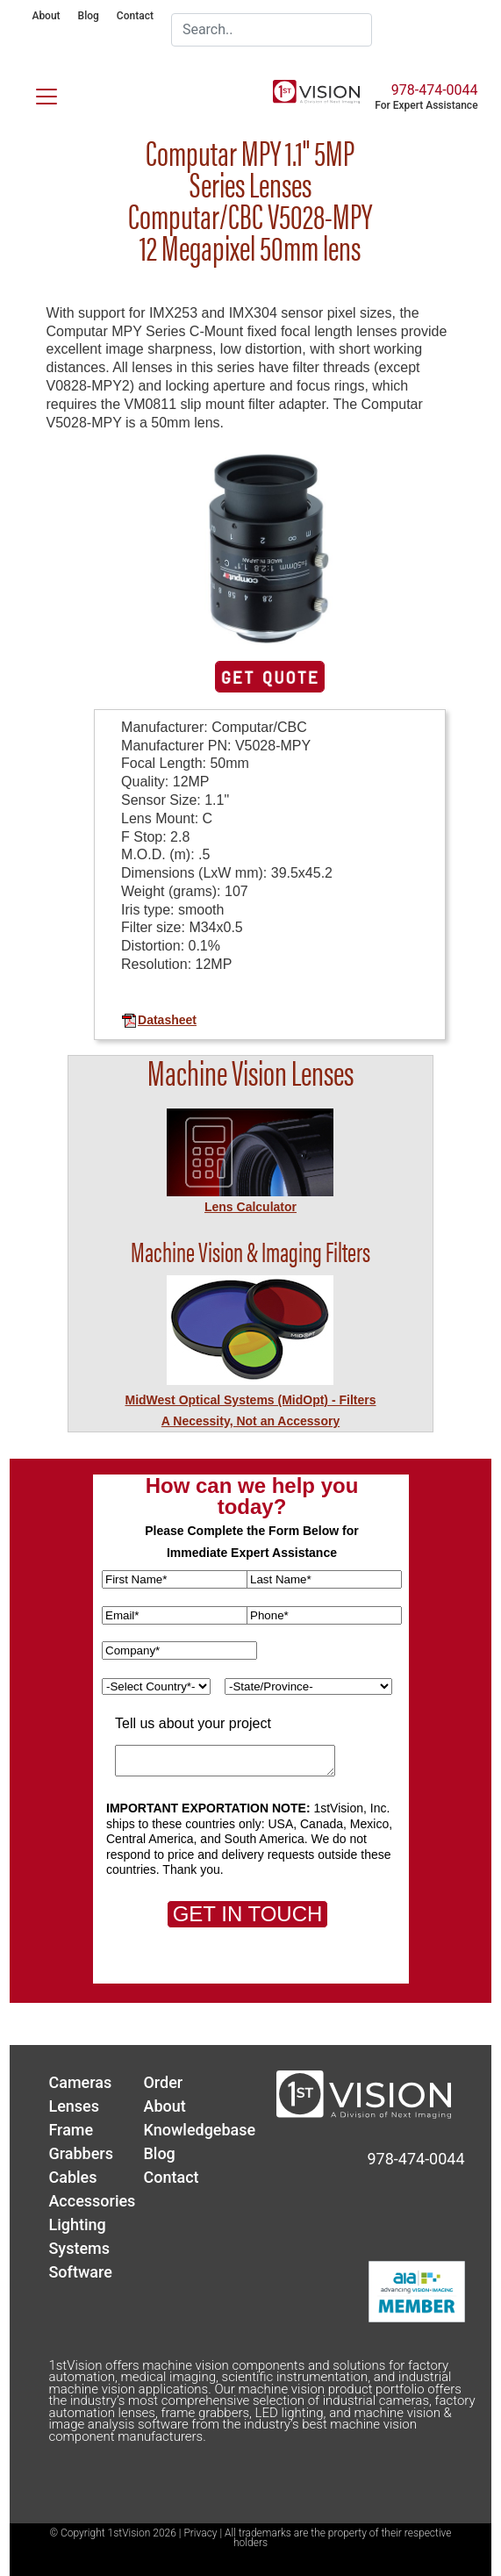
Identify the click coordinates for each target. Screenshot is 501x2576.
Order (163, 2082)
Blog (88, 16)
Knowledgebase (199, 2129)
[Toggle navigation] (36, 93)
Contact (135, 16)
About (46, 16)
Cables (72, 2177)
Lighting (76, 2224)
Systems (79, 2248)
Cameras (79, 2082)
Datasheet (159, 1020)
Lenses (73, 2106)
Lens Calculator (250, 1207)
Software (79, 2272)
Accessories (91, 2201)
